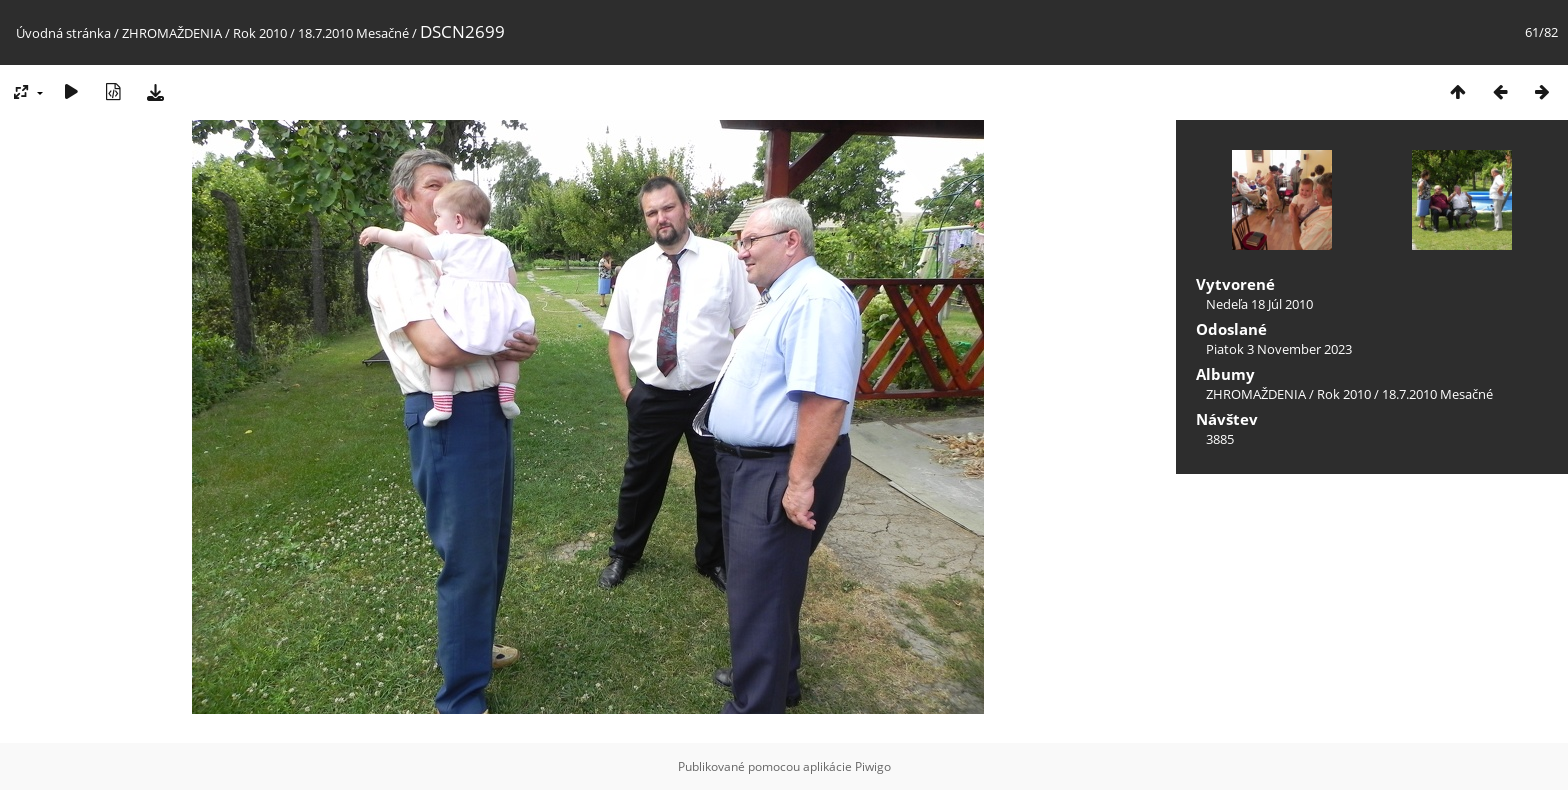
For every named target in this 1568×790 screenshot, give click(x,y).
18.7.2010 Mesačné (353, 33)
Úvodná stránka (63, 33)
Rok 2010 (260, 33)
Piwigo (873, 766)
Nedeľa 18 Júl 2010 (1259, 304)
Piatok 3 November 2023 (1279, 349)
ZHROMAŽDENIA (172, 33)
